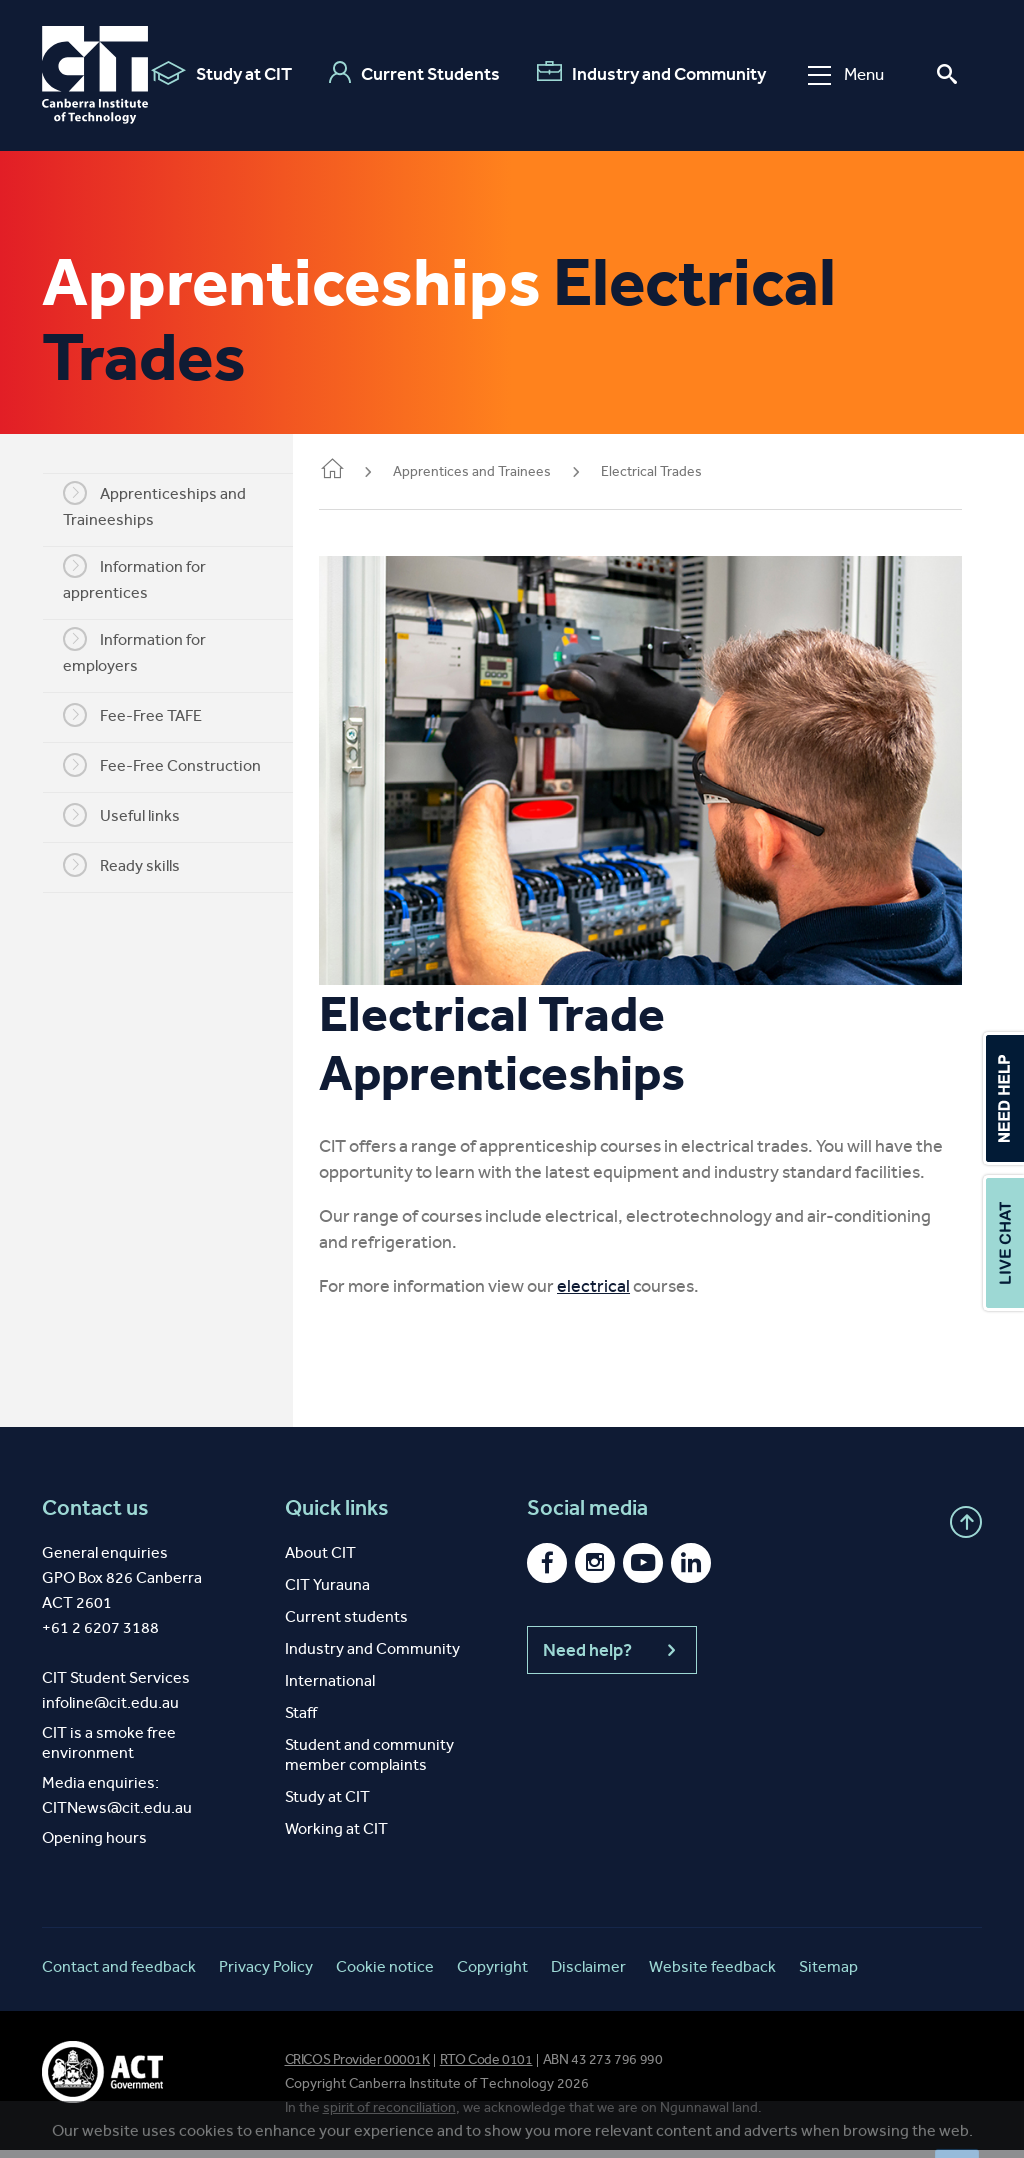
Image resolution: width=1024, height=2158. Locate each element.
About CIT (320, 1560)
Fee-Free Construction (176, 765)
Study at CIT (220, 73)
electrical (621, 1294)
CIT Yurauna (327, 1592)
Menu (845, 74)
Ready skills (135, 865)
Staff (301, 1720)
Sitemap (828, 1974)
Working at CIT (336, 1836)
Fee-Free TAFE (146, 715)
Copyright (492, 1974)
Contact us (95, 1516)
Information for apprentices (148, 578)
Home (360, 470)
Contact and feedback (119, 1974)
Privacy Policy (266, 1974)
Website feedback (712, 1974)
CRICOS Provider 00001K (357, 2067)
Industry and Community (650, 73)
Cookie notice (385, 1974)
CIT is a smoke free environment (109, 1750)
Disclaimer (588, 1974)
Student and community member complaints (369, 1762)
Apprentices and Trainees (500, 471)
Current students (346, 1624)
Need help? (612, 1658)
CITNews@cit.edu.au (117, 1815)
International (330, 1688)
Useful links (135, 815)
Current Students (413, 73)
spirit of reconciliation (389, 2115)
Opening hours (94, 1845)
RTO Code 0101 (486, 2067)
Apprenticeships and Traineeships (168, 505)
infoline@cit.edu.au (110, 1710)
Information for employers (148, 651)
